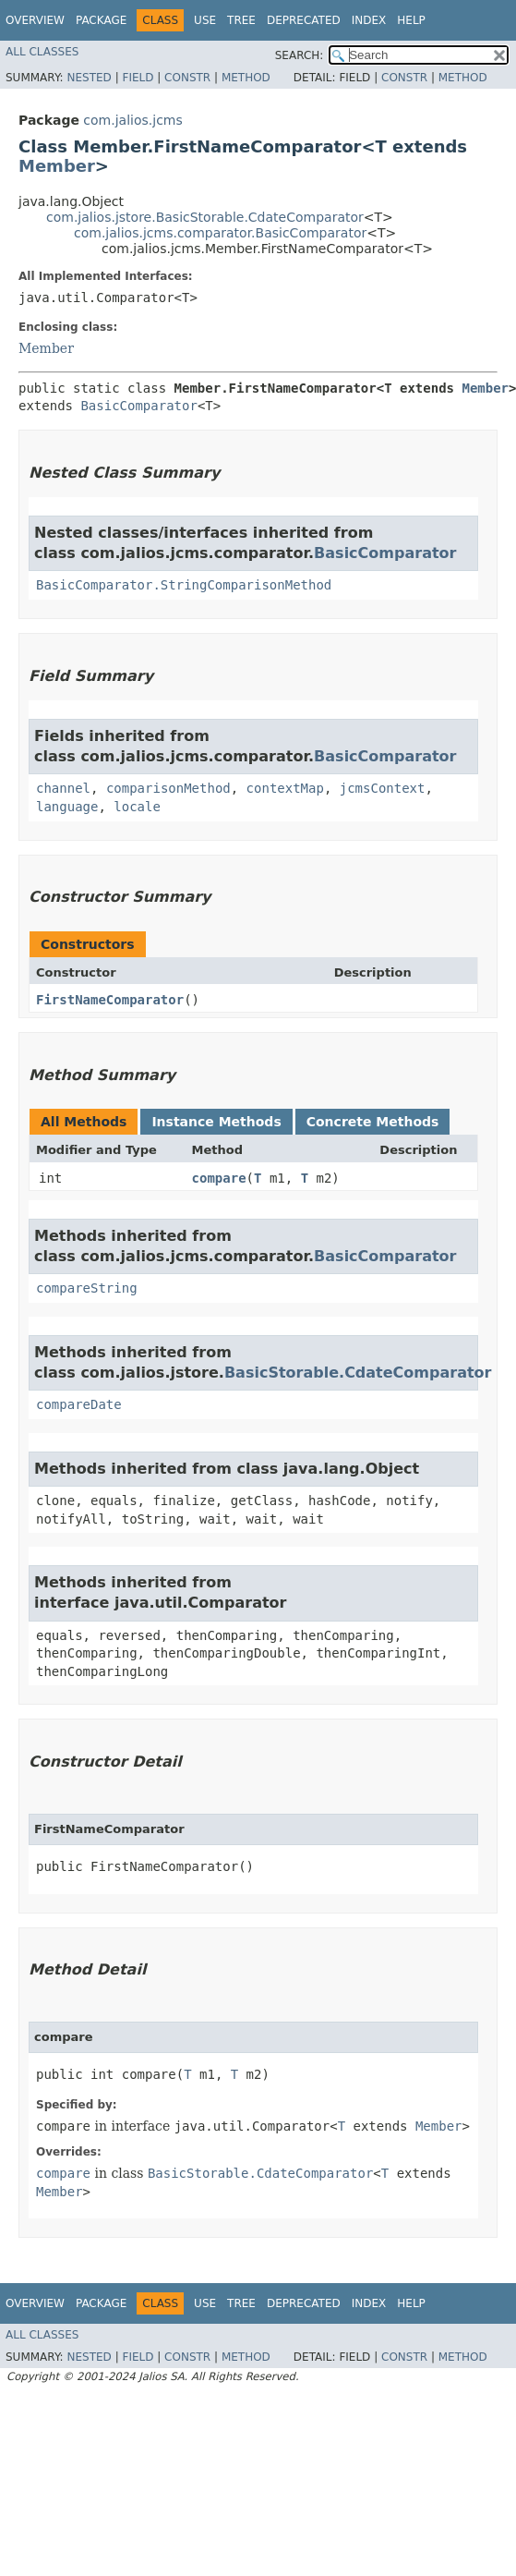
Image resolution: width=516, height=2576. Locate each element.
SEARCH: (299, 55)
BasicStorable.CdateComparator (358, 1372)
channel (63, 788)
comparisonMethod (168, 788)
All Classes (42, 51)
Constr (187, 77)
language (67, 806)
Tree (241, 20)
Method (246, 77)
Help (411, 20)
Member (56, 166)
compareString (87, 1288)
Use (205, 20)
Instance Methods (216, 1121)
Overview (35, 20)
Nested (88, 77)
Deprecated (304, 20)
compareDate (79, 1404)
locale (137, 806)
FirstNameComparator (110, 999)
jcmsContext (383, 788)
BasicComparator (138, 405)
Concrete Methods (372, 1121)
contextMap (285, 788)
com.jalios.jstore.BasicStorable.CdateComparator (205, 217)
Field (137, 77)
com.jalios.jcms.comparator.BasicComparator (220, 232)
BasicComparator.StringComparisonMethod (183, 584)
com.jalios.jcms (132, 120)
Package (101, 20)
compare (219, 1178)
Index (369, 20)
